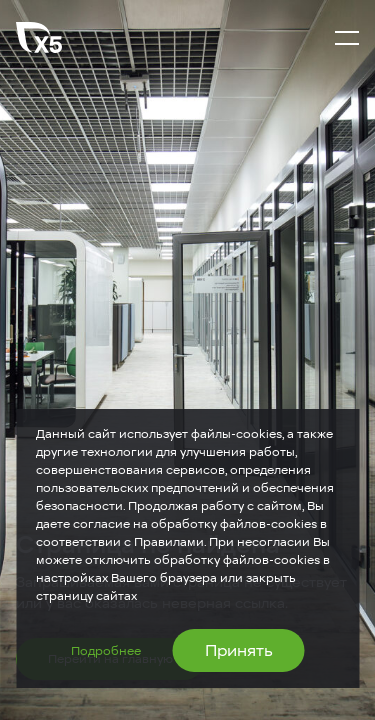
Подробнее (106, 651)
